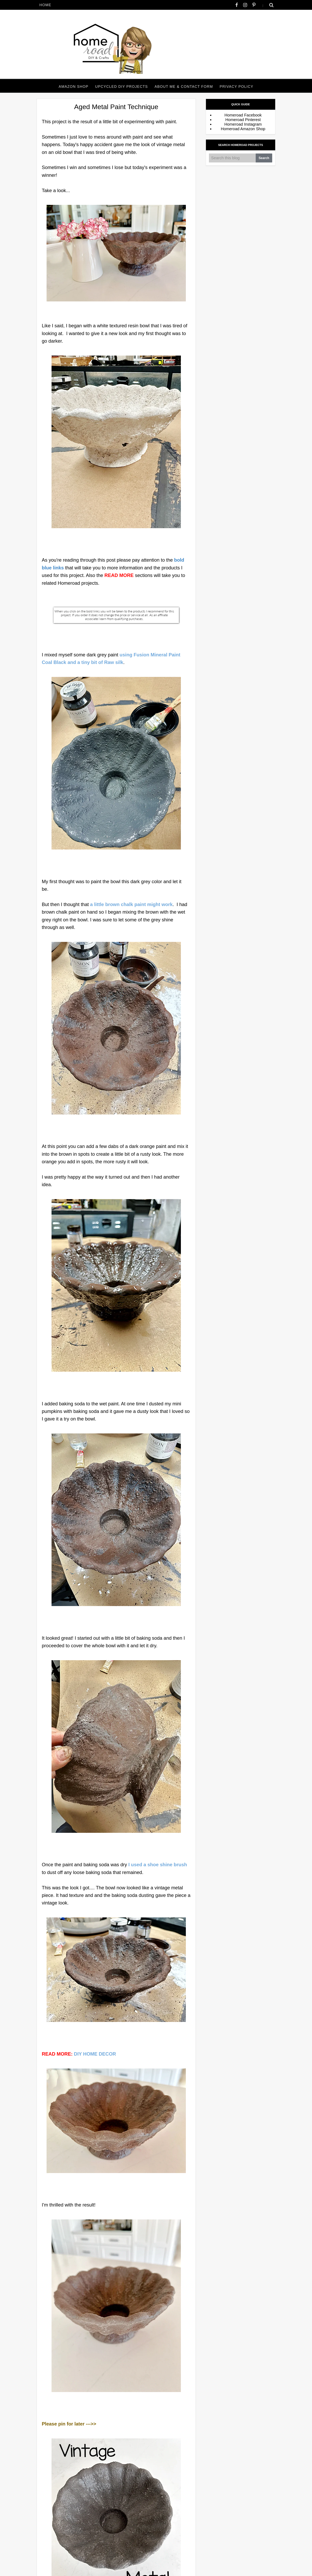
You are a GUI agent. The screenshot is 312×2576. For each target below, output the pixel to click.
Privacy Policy (236, 87)
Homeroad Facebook (243, 115)
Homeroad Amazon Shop (243, 129)
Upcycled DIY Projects (121, 87)
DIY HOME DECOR (79, 2054)
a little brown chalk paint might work (131, 904)
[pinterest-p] (253, 5)
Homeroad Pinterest (243, 119)
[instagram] (245, 5)
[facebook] (236, 5)
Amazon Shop (74, 87)
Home (45, 5)
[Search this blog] (232, 157)
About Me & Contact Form (184, 87)
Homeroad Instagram (243, 124)
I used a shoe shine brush (157, 1864)
